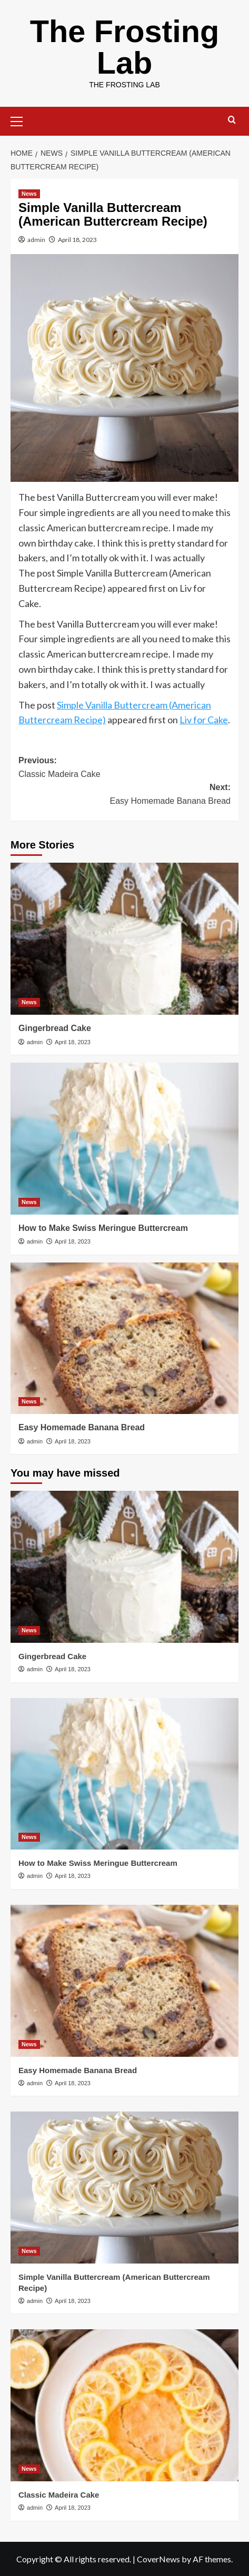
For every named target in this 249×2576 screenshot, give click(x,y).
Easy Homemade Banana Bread (81, 1427)
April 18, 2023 (77, 240)
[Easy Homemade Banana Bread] (124, 1338)
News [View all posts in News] (29, 193)
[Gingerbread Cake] (124, 939)
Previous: (124, 768)
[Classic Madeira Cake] (124, 2405)
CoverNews (158, 2559)
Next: (124, 795)
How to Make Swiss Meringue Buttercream (103, 1228)
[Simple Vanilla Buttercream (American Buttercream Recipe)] (124, 2188)
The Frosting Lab (124, 47)
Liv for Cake (204, 719)
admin (36, 240)
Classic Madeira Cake (58, 2494)
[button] (21, 120)
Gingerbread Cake (54, 1028)
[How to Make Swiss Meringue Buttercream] (124, 1139)
